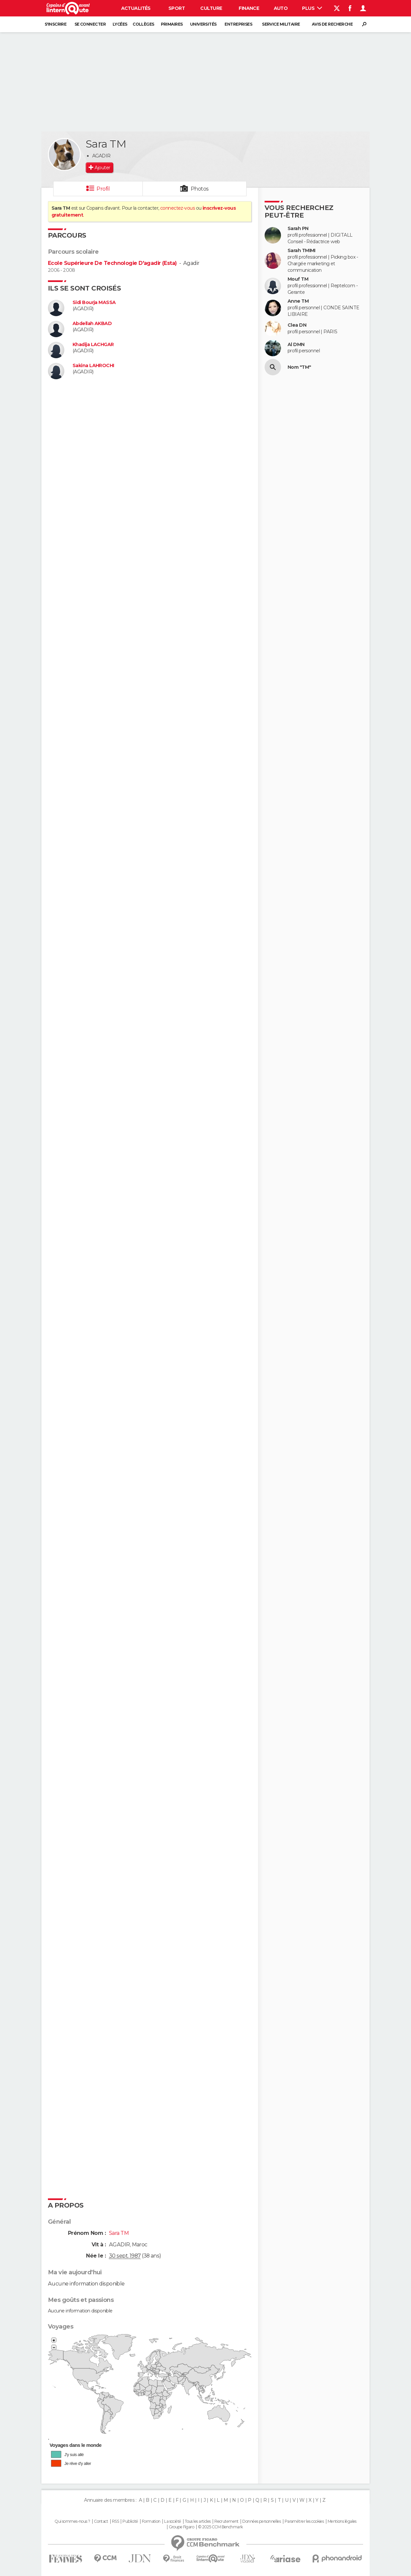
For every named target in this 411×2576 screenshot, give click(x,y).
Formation (151, 2521)
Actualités (136, 8)
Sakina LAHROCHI (93, 365)
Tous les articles (197, 2521)
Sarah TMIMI (301, 250)
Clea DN (297, 325)
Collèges (143, 24)
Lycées (120, 24)
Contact (101, 2521)
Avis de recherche (332, 24)
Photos (200, 189)
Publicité (130, 2521)
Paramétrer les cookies (304, 2521)
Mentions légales (342, 2521)
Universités (203, 24)
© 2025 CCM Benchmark (220, 2527)
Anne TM (298, 301)
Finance (249, 8)
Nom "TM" (299, 367)
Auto (281, 8)
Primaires (172, 24)
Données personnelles (261, 2521)
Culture (211, 8)
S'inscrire (55, 24)
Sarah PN (298, 228)
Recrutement (226, 2521)
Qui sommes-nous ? (72, 2521)
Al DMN (296, 344)
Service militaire (281, 24)
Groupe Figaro (181, 2527)
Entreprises (238, 24)
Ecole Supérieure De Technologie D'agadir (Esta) (112, 263)
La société (172, 2521)
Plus (312, 8)
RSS (115, 2521)
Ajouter (102, 168)
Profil (103, 189)
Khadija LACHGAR (93, 344)
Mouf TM (298, 279)
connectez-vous (177, 208)
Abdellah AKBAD (92, 323)
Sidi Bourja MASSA (94, 302)
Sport (176, 8)
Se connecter (90, 24)
